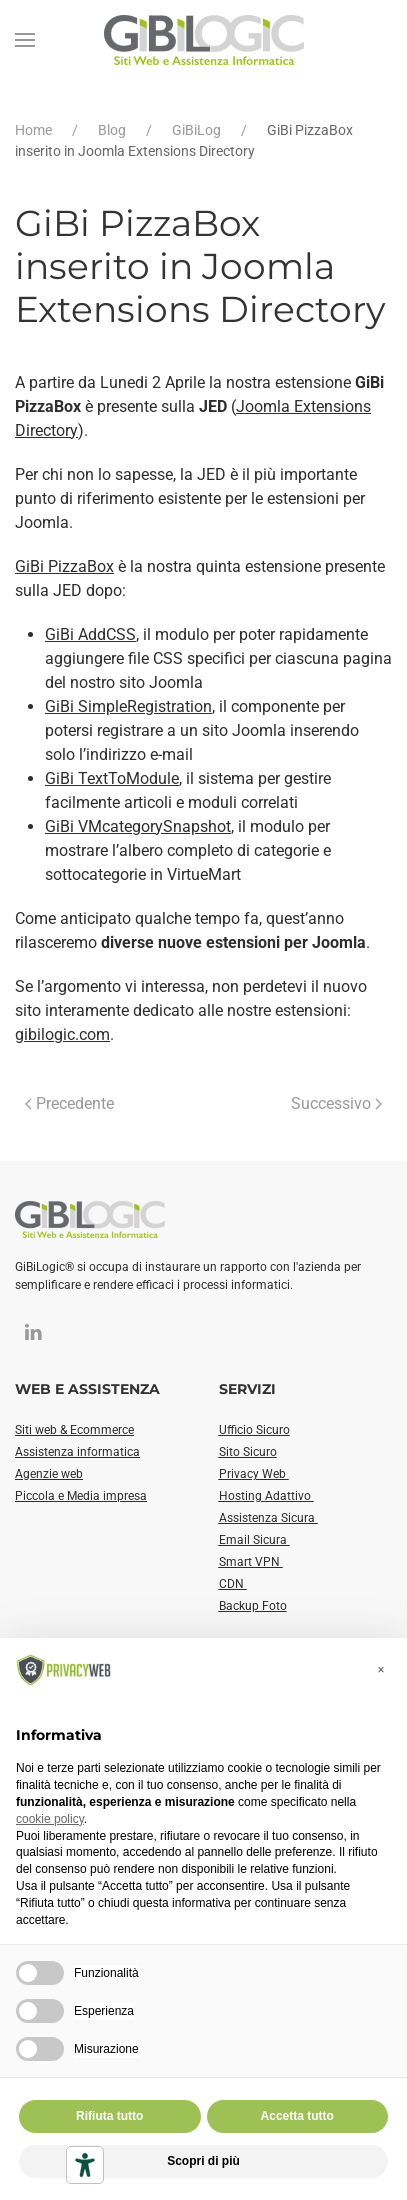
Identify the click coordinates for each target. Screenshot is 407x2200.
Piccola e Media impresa (81, 1496)
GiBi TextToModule (112, 778)
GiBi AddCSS (90, 634)
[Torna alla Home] (204, 40)
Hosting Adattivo (266, 1496)
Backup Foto (253, 1606)
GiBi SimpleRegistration (128, 706)
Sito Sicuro (248, 1452)
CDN (233, 1584)
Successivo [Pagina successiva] (336, 1103)
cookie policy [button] (50, 1819)
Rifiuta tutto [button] (109, 2116)
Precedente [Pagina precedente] (69, 1103)
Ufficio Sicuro (254, 1430)
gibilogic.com (62, 1034)
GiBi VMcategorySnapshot (138, 826)
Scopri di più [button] (203, 2161)
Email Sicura (254, 1540)
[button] (25, 40)
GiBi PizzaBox (64, 566)
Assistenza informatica (77, 1452)
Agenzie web (49, 1474)
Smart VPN (251, 1562)
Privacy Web (254, 1474)
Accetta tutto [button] (297, 2116)
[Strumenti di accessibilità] (85, 2165)
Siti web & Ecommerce (74, 1430)
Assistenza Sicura (268, 1518)
